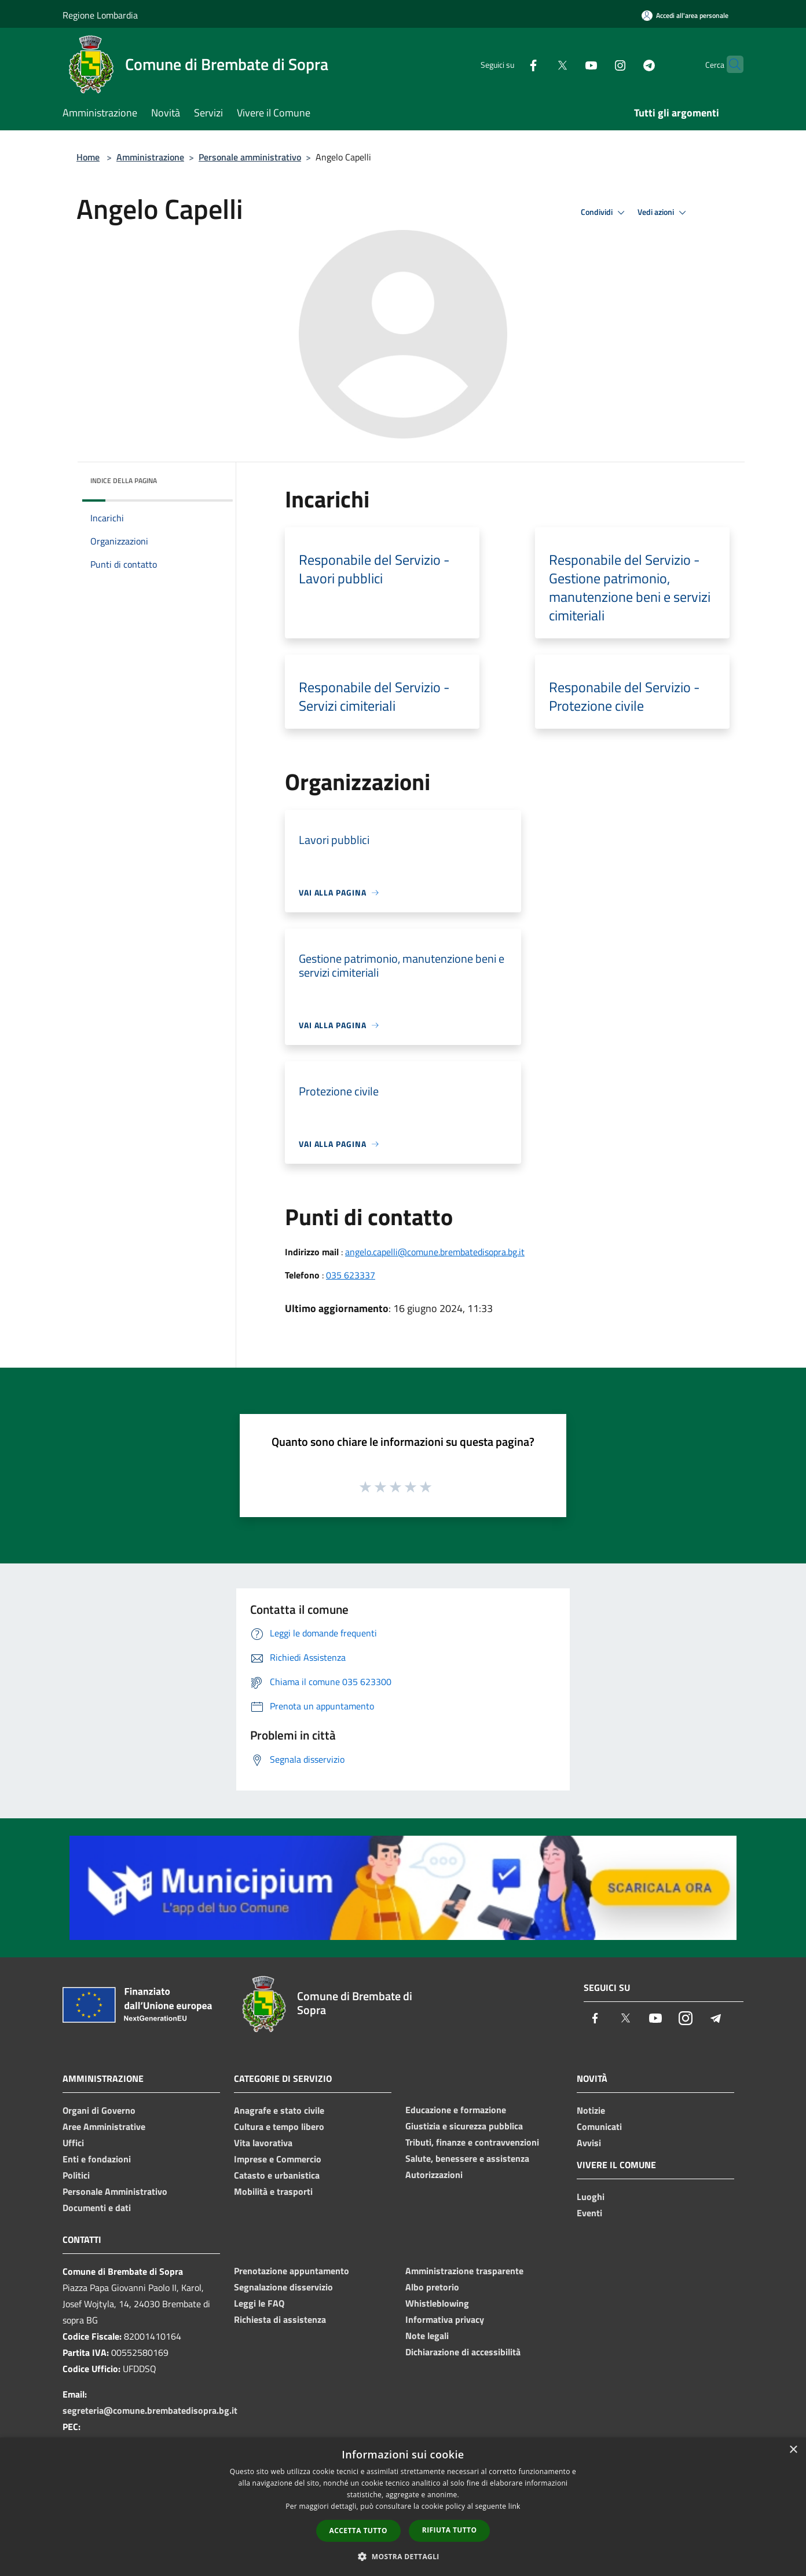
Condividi (604, 213)
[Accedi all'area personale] (685, 15)
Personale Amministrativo (115, 2191)
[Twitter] (539, 64)
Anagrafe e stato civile (279, 2110)
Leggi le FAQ (259, 2303)
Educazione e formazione (455, 2110)
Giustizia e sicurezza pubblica (464, 2126)
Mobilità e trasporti (273, 2191)
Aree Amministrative (104, 2126)
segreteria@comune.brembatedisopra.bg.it (150, 2410)
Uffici (73, 2143)
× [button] (793, 2450)
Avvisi (589, 2143)
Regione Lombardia (100, 15)
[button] (403, 2556)
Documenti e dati (97, 2208)
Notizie (591, 2110)
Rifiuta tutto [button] (449, 2530)
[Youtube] (568, 64)
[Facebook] (510, 64)
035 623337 (350, 1275)
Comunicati (599, 2126)
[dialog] (403, 2507)
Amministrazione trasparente (464, 2271)
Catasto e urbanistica (277, 2175)
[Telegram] (626, 64)
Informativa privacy (444, 2319)
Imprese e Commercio (277, 2159)
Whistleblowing (437, 2303)
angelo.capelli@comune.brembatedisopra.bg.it (435, 1252)
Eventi (589, 2213)
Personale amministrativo (250, 157)
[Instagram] (597, 64)
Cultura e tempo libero (279, 2126)
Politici (76, 2175)
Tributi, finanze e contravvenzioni (472, 2142)
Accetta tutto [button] (358, 2530)
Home (88, 157)
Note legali (427, 2336)
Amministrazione (150, 157)
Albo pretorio (432, 2287)
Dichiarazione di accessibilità (463, 2352)
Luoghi (590, 2197)
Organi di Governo (99, 2110)
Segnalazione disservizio (283, 2287)
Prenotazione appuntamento (291, 2271)
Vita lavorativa (263, 2143)
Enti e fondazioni (97, 2159)
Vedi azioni (664, 213)
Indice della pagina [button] (123, 480)
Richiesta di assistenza (280, 2319)
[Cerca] (729, 64)
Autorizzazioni (434, 2175)
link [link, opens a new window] (514, 2506)
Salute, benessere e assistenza (467, 2158)
